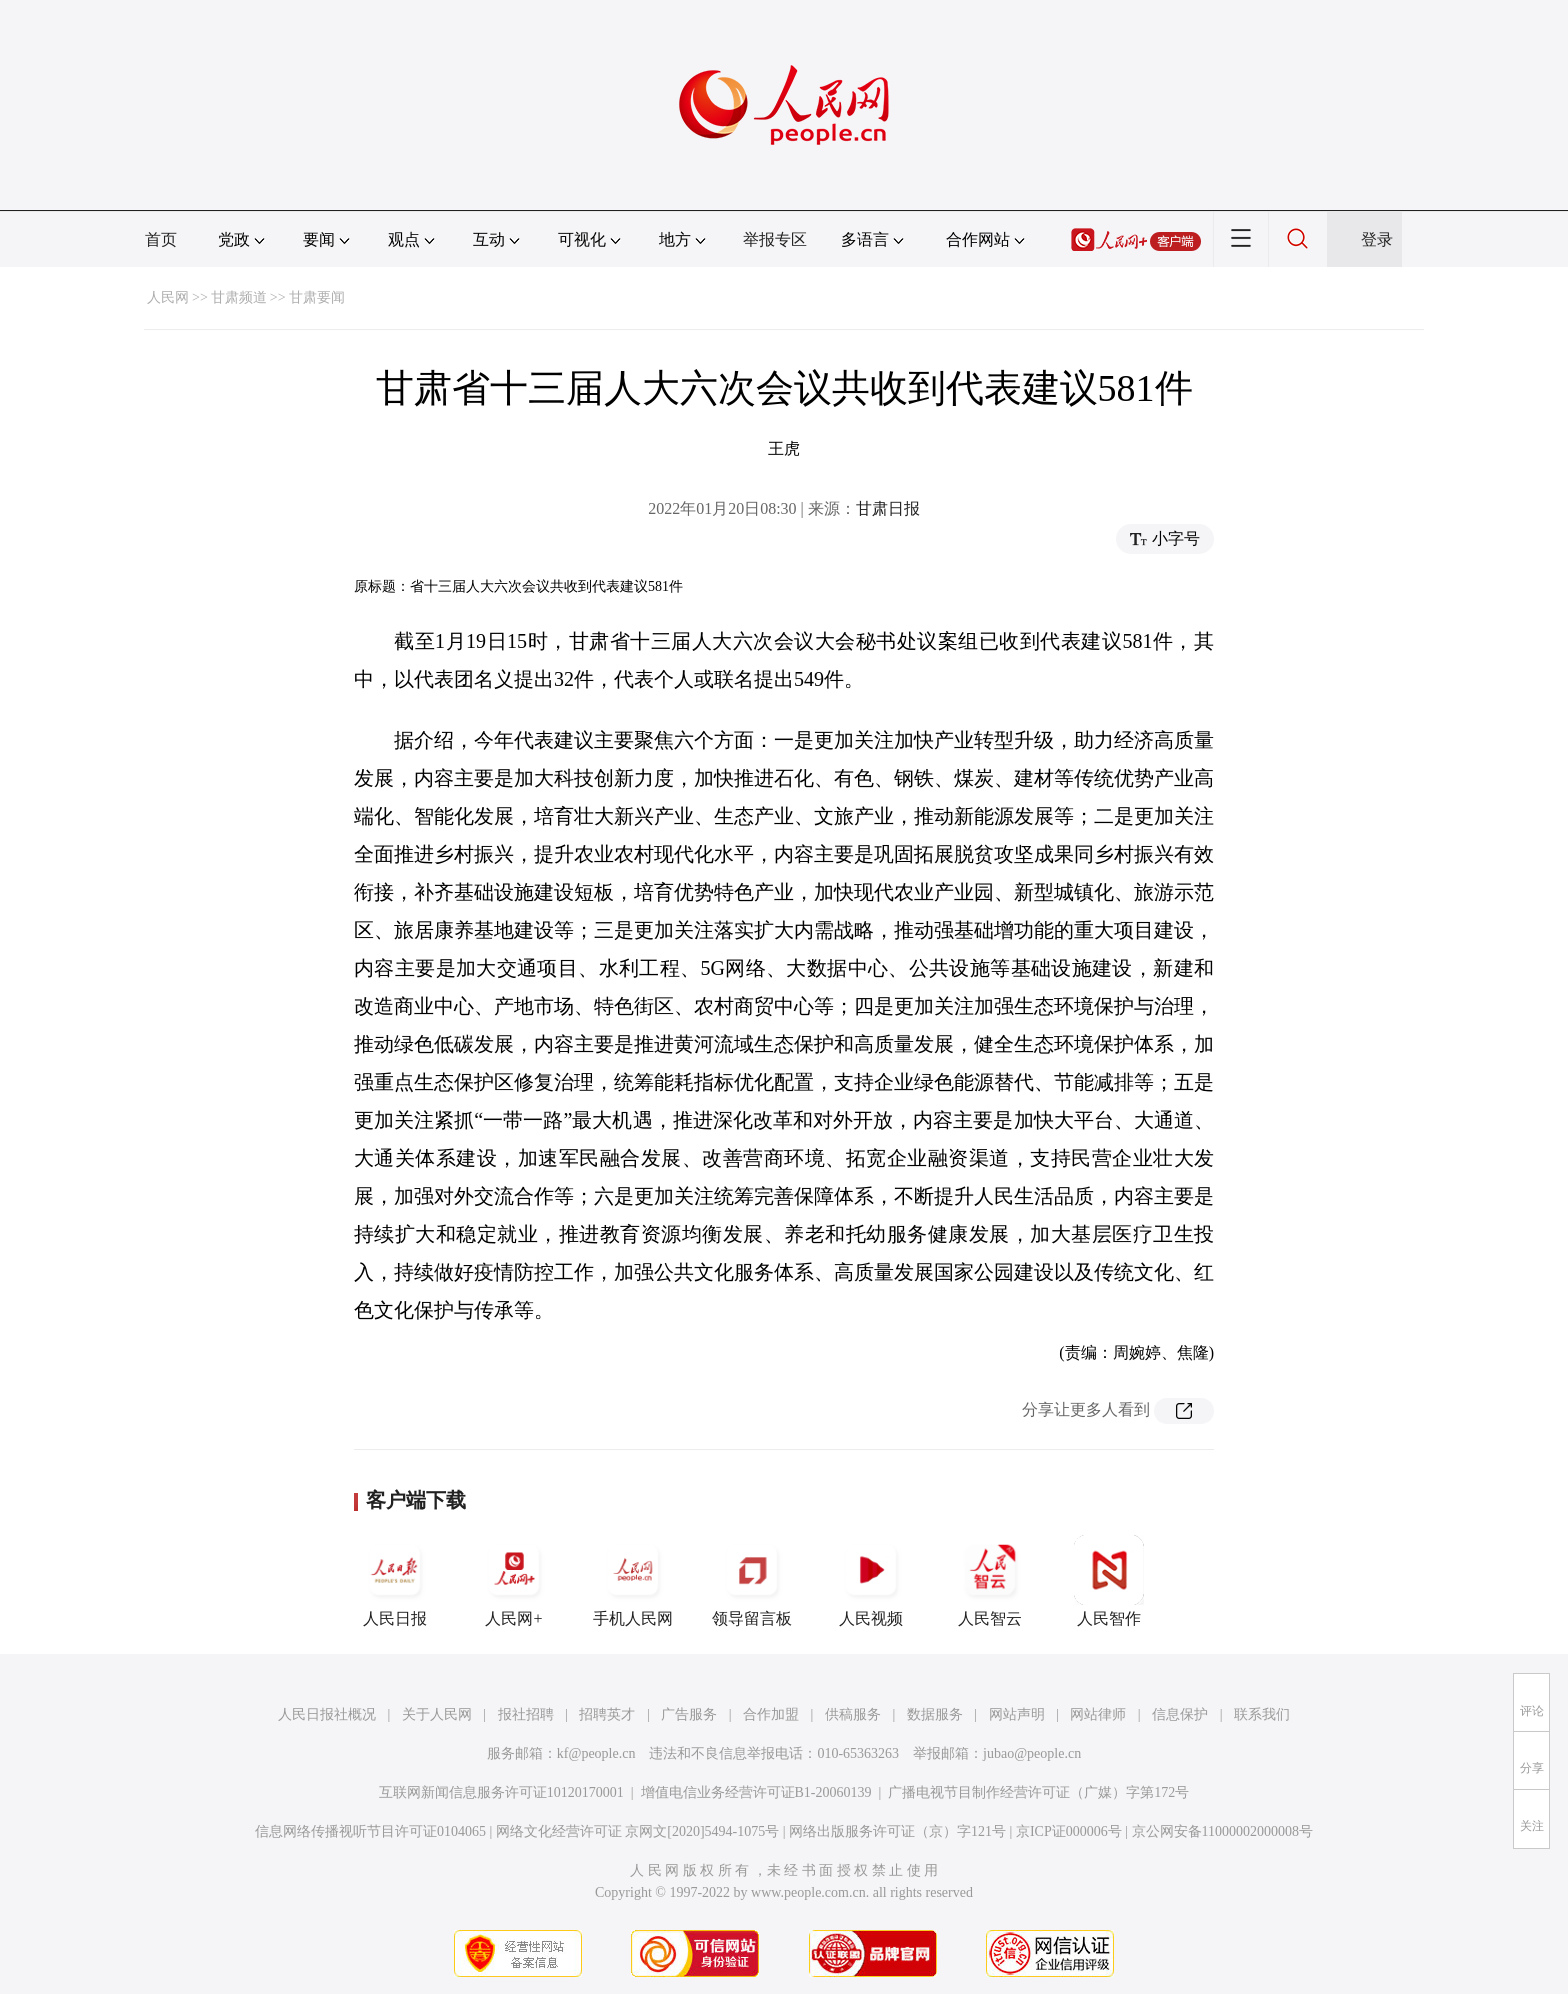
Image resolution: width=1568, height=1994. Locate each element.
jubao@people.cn (1032, 1753)
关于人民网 (437, 1714)
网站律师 (1098, 1714)
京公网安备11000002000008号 (1222, 1831)
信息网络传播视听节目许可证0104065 (370, 1831)
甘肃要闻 (317, 297)
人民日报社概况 (327, 1714)
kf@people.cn (596, 1753)
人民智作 (1109, 1581)
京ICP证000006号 (1069, 1831)
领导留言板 (752, 1581)
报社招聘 (526, 1714)
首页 (161, 239)
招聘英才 (607, 1714)
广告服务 (689, 1714)
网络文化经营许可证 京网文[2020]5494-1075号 (638, 1831)
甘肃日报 (888, 508)
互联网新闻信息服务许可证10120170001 (501, 1792)
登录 (1377, 239)
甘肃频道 (239, 297)
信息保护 (1180, 1714)
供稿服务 (853, 1714)
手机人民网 (633, 1581)
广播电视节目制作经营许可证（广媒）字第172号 (1038, 1792)
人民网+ (514, 1581)
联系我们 (1262, 1714)
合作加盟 (771, 1714)
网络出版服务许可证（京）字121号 (897, 1831)
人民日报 (395, 1581)
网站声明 (1017, 1714)
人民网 (168, 297)
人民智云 (990, 1581)
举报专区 (775, 239)
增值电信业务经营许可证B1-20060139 (756, 1792)
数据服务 (935, 1714)
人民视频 (871, 1581)
